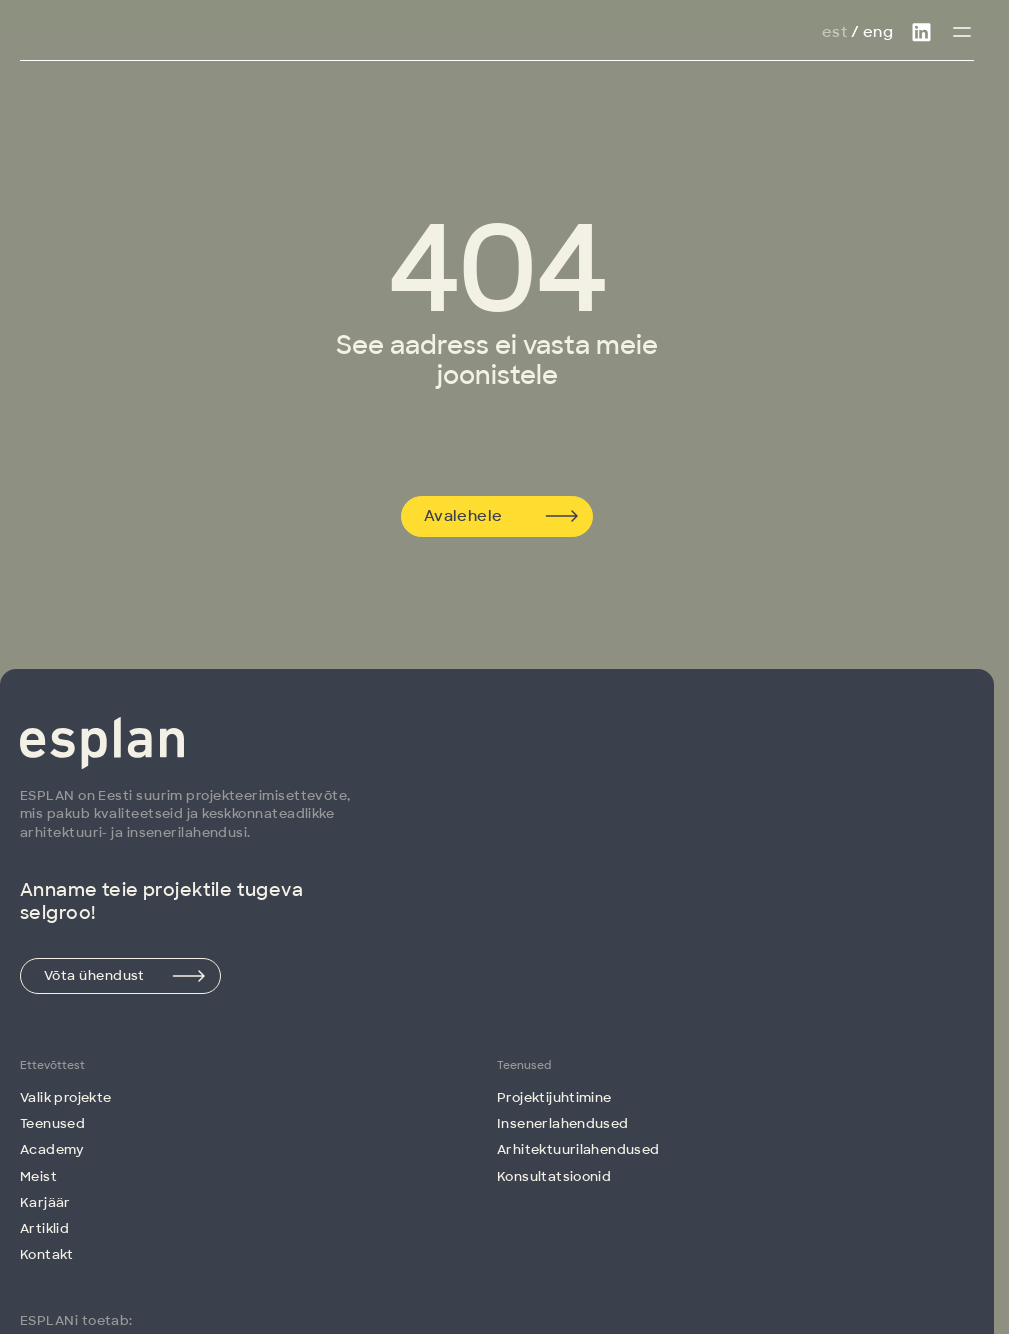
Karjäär (45, 1202)
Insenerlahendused (563, 1123)
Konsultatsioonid (554, 1176)
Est (834, 32)
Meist (38, 1176)
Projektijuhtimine (554, 1097)
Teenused (52, 1123)
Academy (52, 1149)
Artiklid (44, 1228)
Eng (878, 32)
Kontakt (47, 1254)
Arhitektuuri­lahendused (578, 1149)
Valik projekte (65, 1097)
